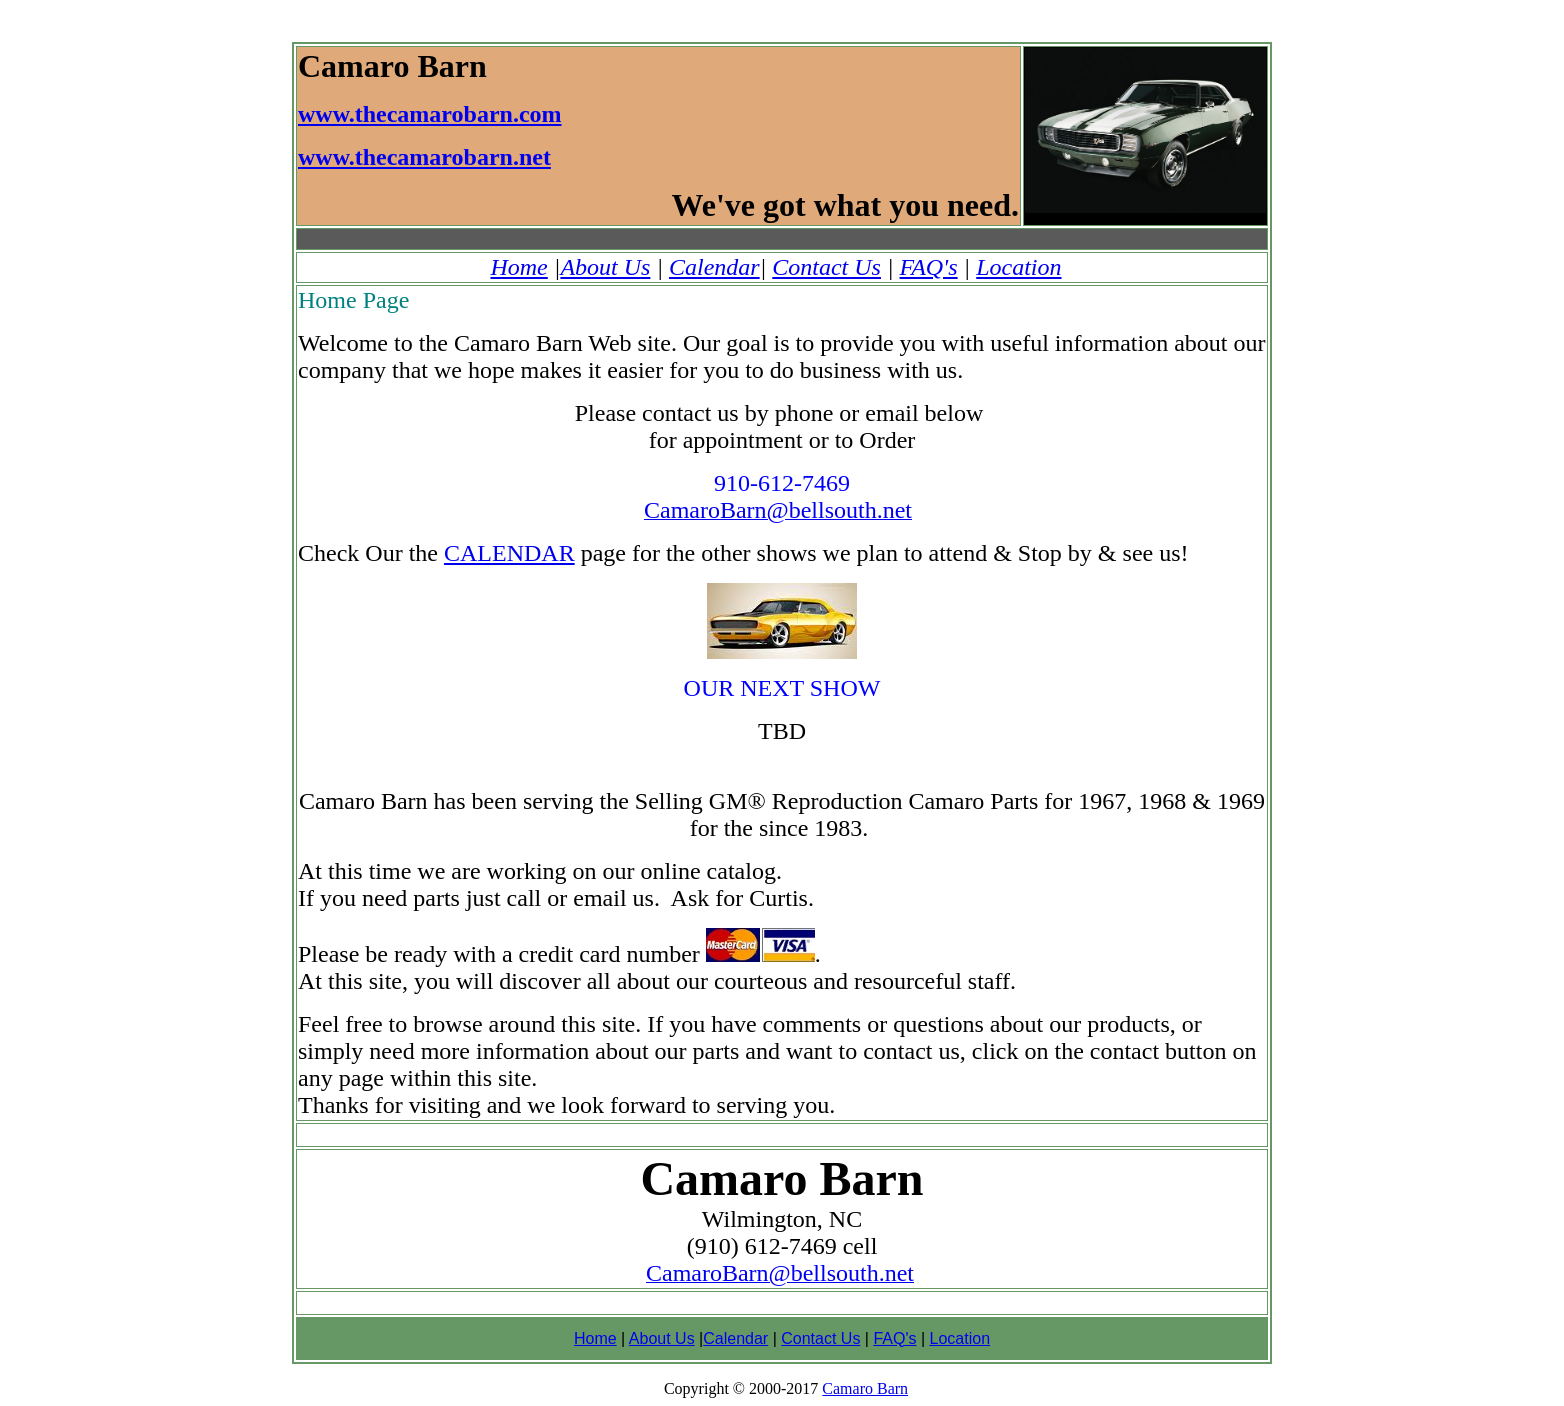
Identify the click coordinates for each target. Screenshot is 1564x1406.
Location (1018, 267)
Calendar (714, 267)
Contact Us (826, 267)
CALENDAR (509, 553)
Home (518, 267)
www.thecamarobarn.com (430, 114)
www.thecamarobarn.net (424, 157)
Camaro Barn (865, 1388)
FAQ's (929, 267)
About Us (605, 267)
